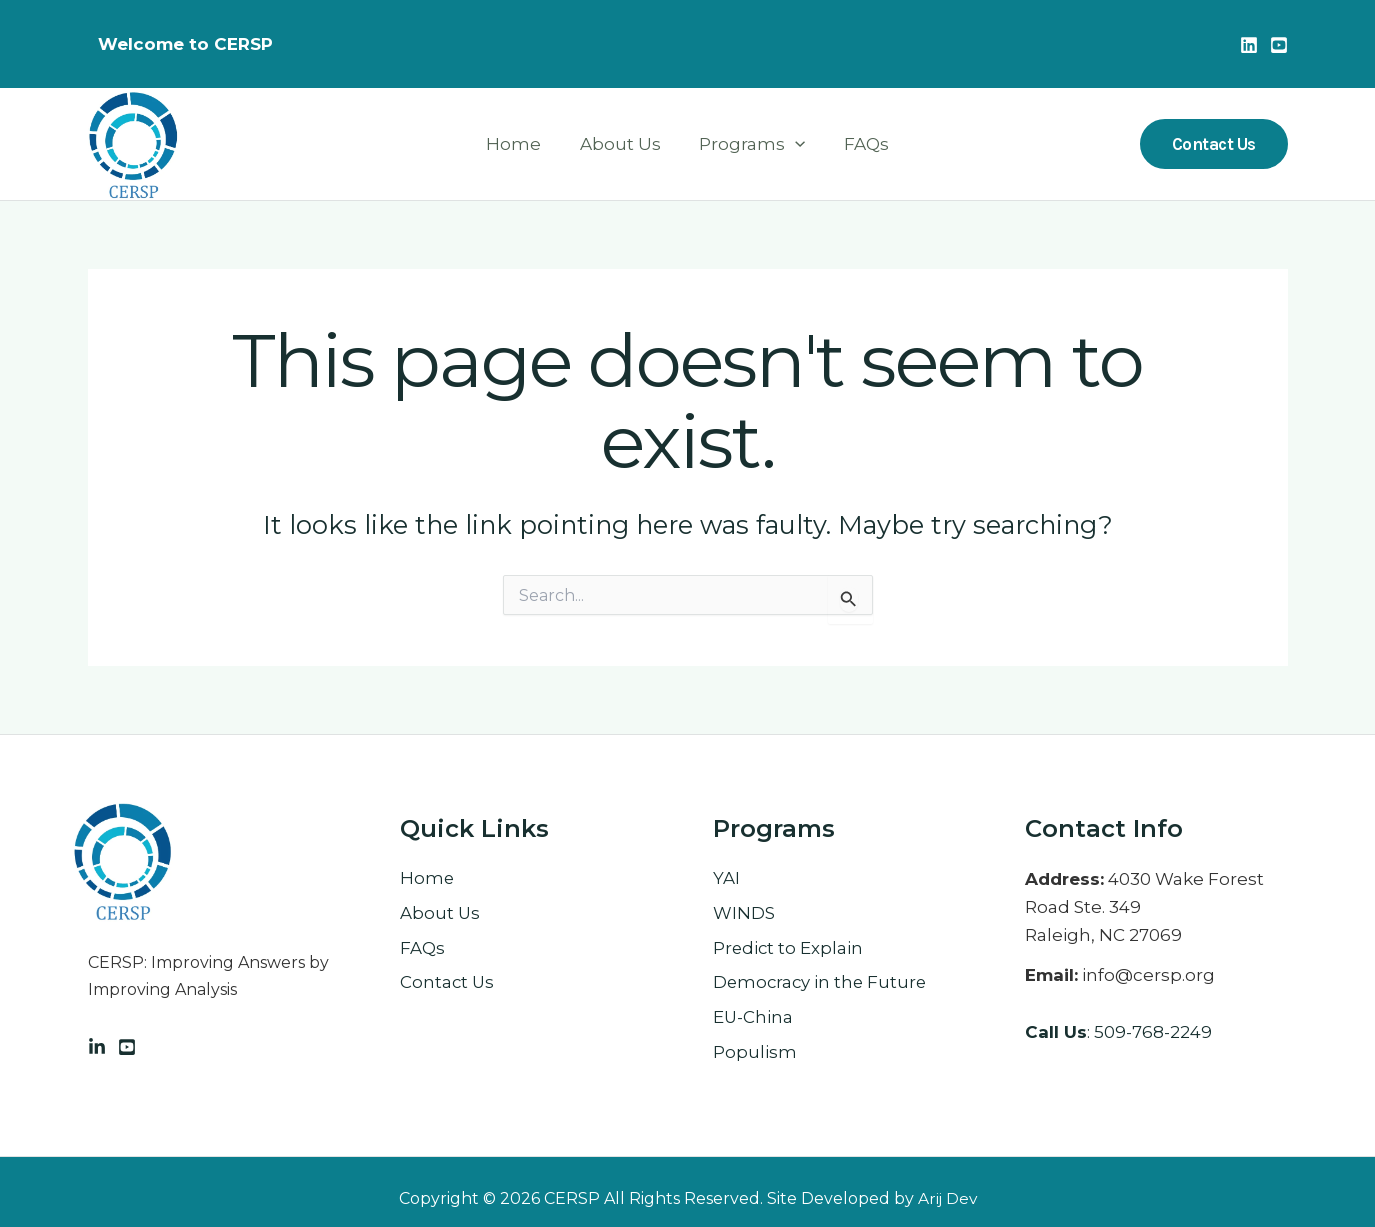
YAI (726, 879)
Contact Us (448, 984)
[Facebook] (127, 1047)
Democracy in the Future (822, 984)
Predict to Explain (789, 949)
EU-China (753, 1019)
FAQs (859, 144)
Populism (755, 1054)
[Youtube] (1279, 45)
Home (520, 144)
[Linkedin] (1249, 45)
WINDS (744, 914)
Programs (750, 144)
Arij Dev (947, 1198)
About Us (622, 144)
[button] (793, 144)
